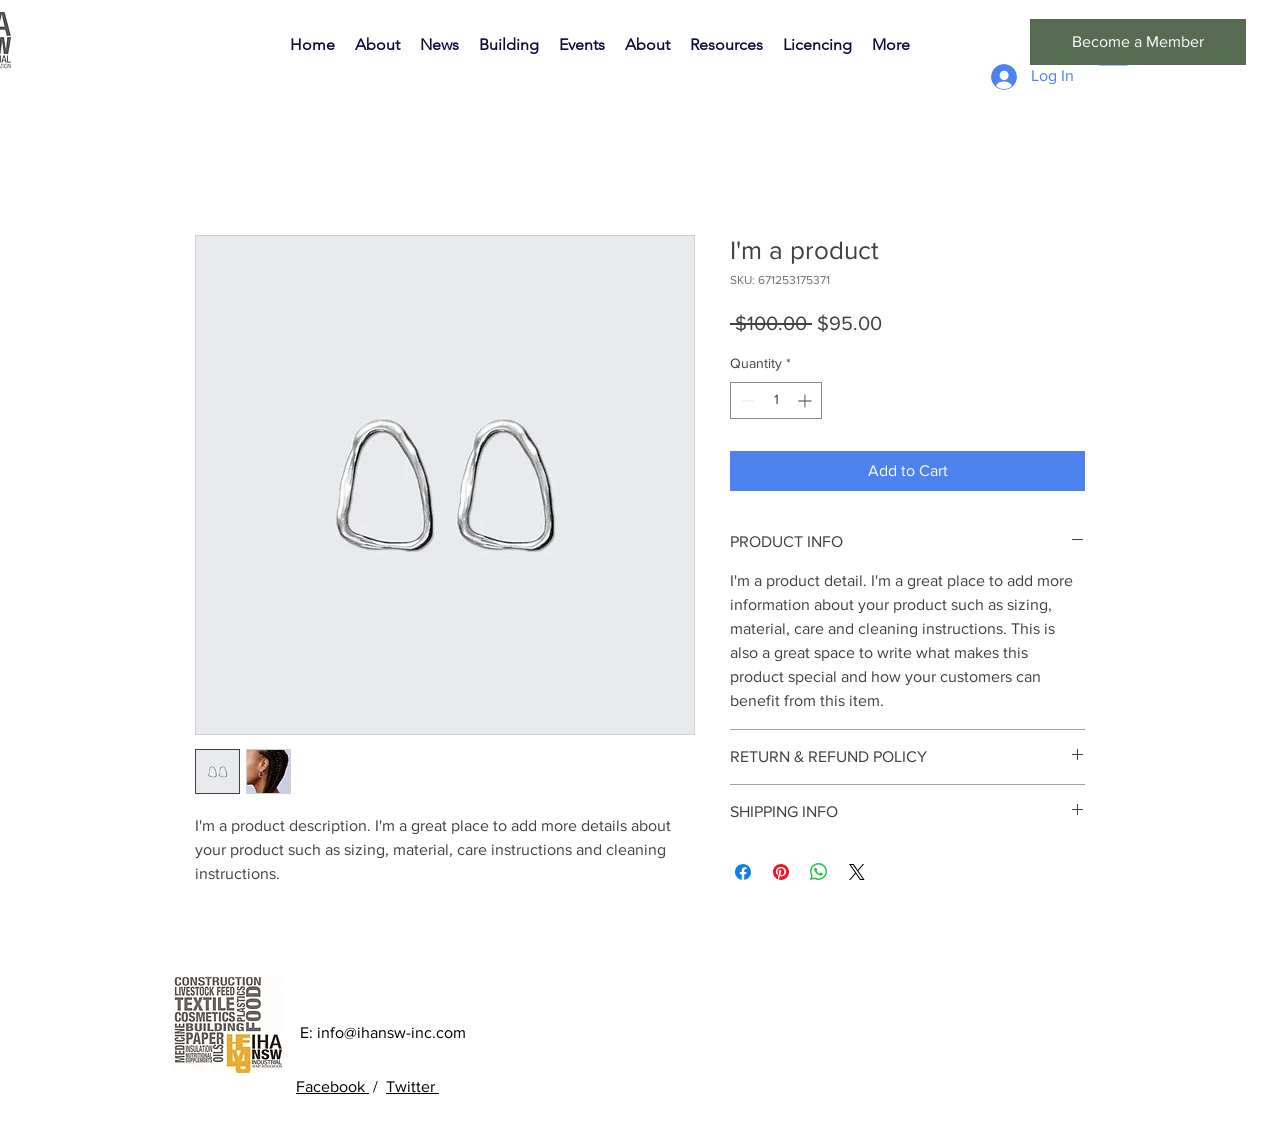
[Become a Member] (1138, 42)
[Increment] (806, 400)
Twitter (412, 1086)
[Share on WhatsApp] (819, 872)
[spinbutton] (776, 400)
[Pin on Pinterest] (781, 872)
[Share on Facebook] (743, 872)
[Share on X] (857, 872)
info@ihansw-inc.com (391, 1032)
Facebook (332, 1086)
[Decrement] (745, 400)
